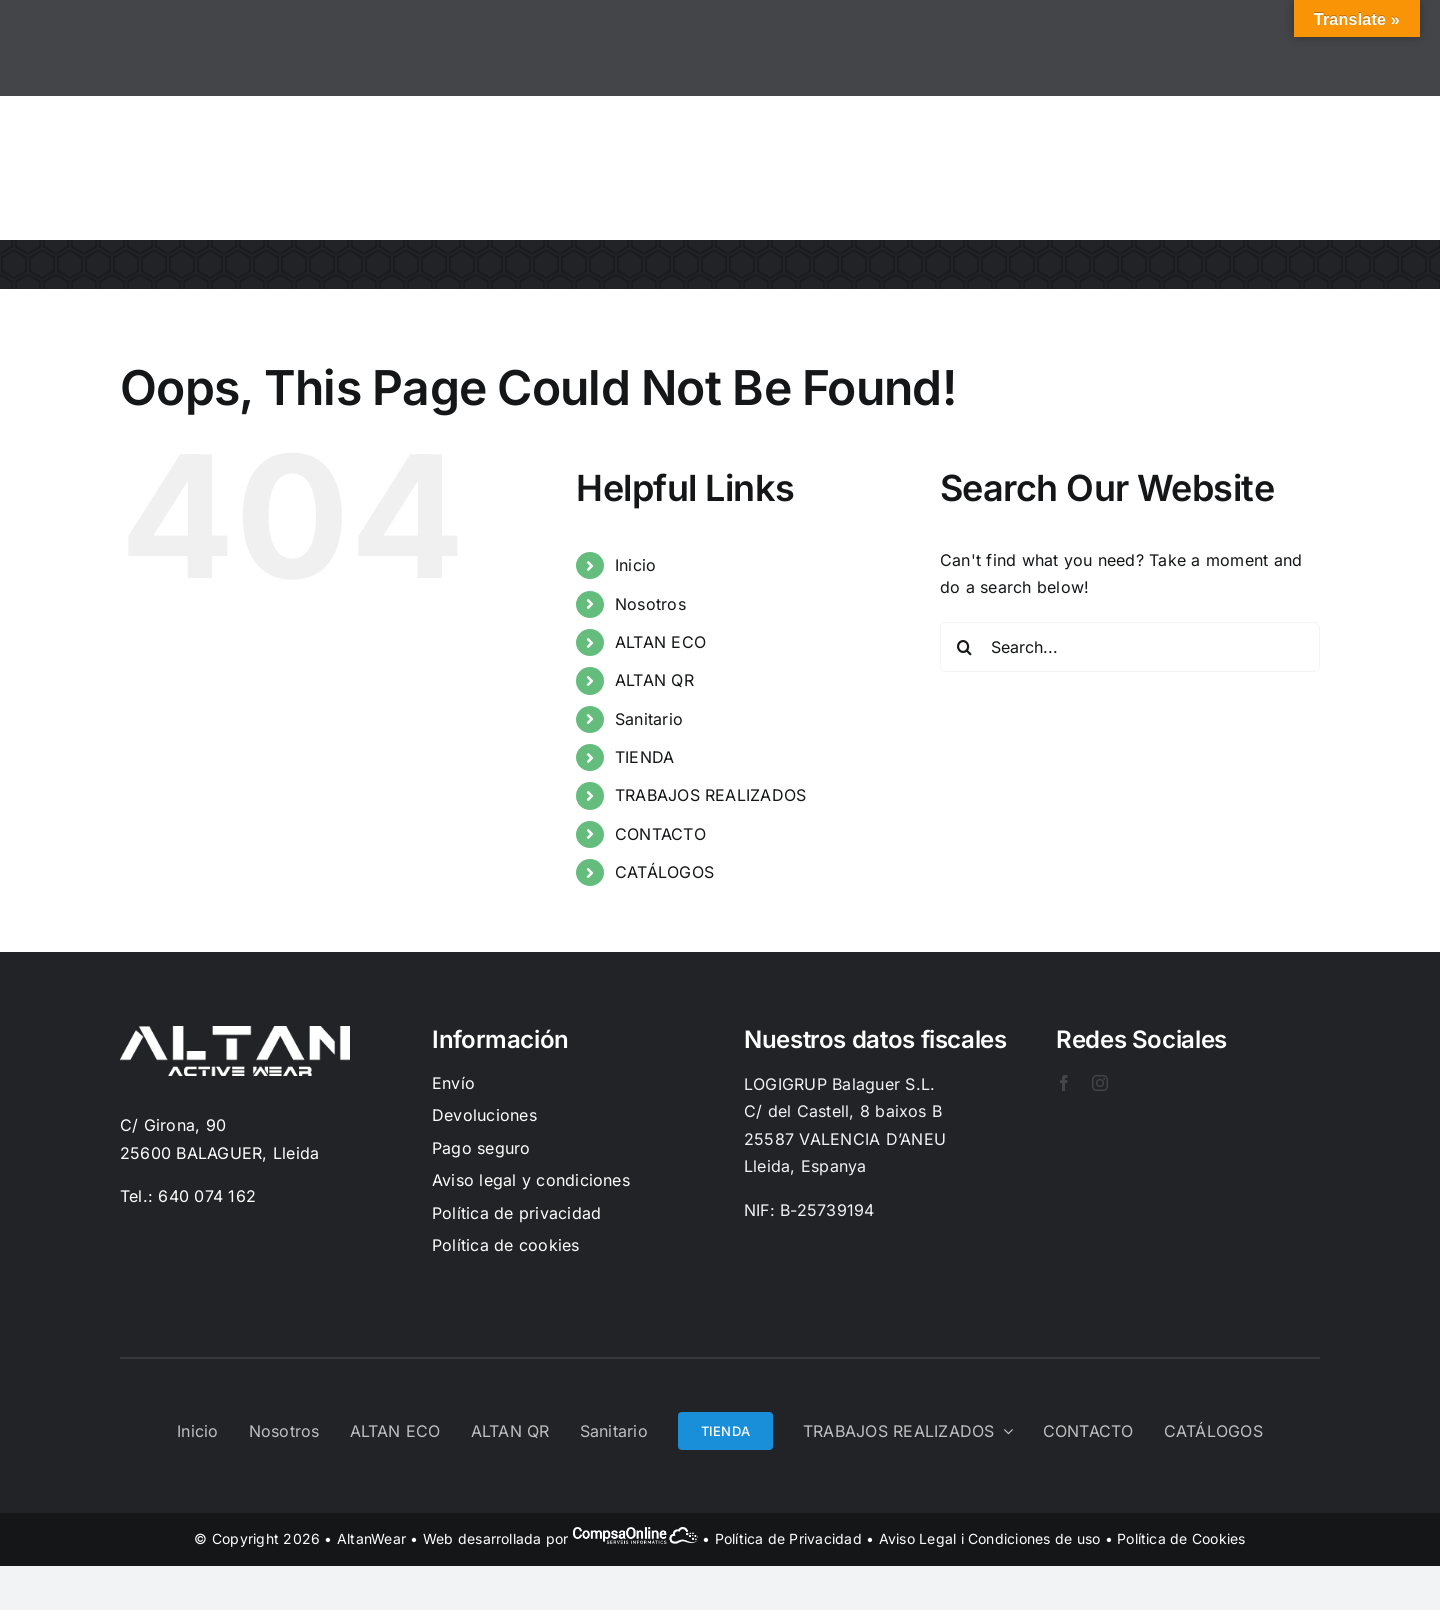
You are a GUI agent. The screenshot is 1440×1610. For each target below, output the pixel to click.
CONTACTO (660, 834)
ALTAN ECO (660, 642)
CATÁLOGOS (664, 872)
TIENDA (644, 757)
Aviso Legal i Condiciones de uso (990, 1538)
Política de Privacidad (788, 1538)
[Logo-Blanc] (235, 1034)
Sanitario (649, 719)
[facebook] (1064, 1083)
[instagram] (1100, 1083)
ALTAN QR (654, 680)
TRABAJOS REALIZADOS (711, 795)
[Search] (965, 647)
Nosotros (650, 604)
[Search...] (1130, 647)
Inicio (635, 565)
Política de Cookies (1181, 1538)
